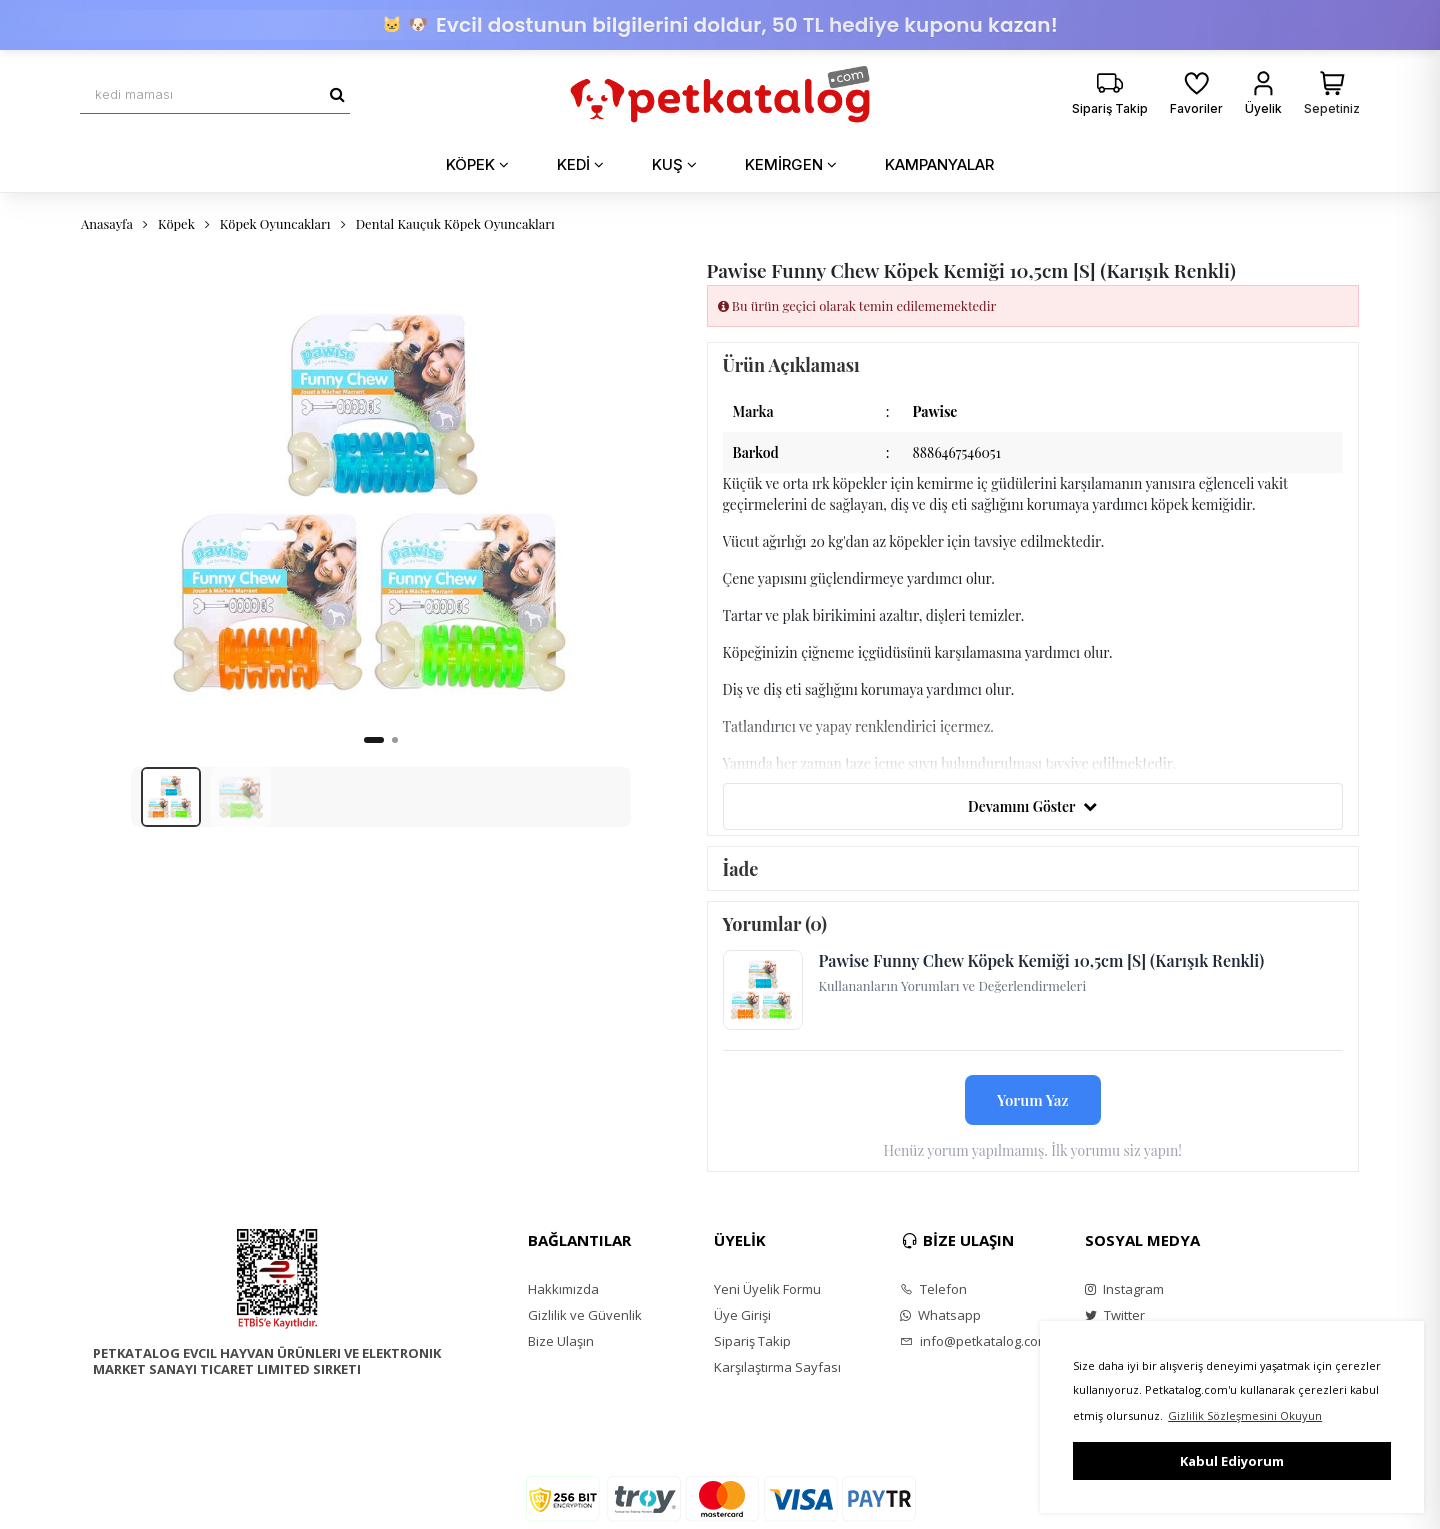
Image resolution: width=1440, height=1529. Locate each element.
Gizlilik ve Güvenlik (585, 1315)
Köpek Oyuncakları (275, 223)
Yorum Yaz (1033, 1100)
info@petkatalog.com (974, 1341)
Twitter (1115, 1315)
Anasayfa (107, 223)
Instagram (1124, 1289)
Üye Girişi (742, 1315)
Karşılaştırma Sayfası (777, 1367)
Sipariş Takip (752, 1341)
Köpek (176, 223)
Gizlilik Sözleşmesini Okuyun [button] (1245, 1415)
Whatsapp (940, 1315)
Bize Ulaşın (561, 1341)
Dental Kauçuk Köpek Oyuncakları (455, 223)
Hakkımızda (563, 1289)
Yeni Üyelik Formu (767, 1289)
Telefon (933, 1289)
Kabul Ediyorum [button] (1232, 1461)
